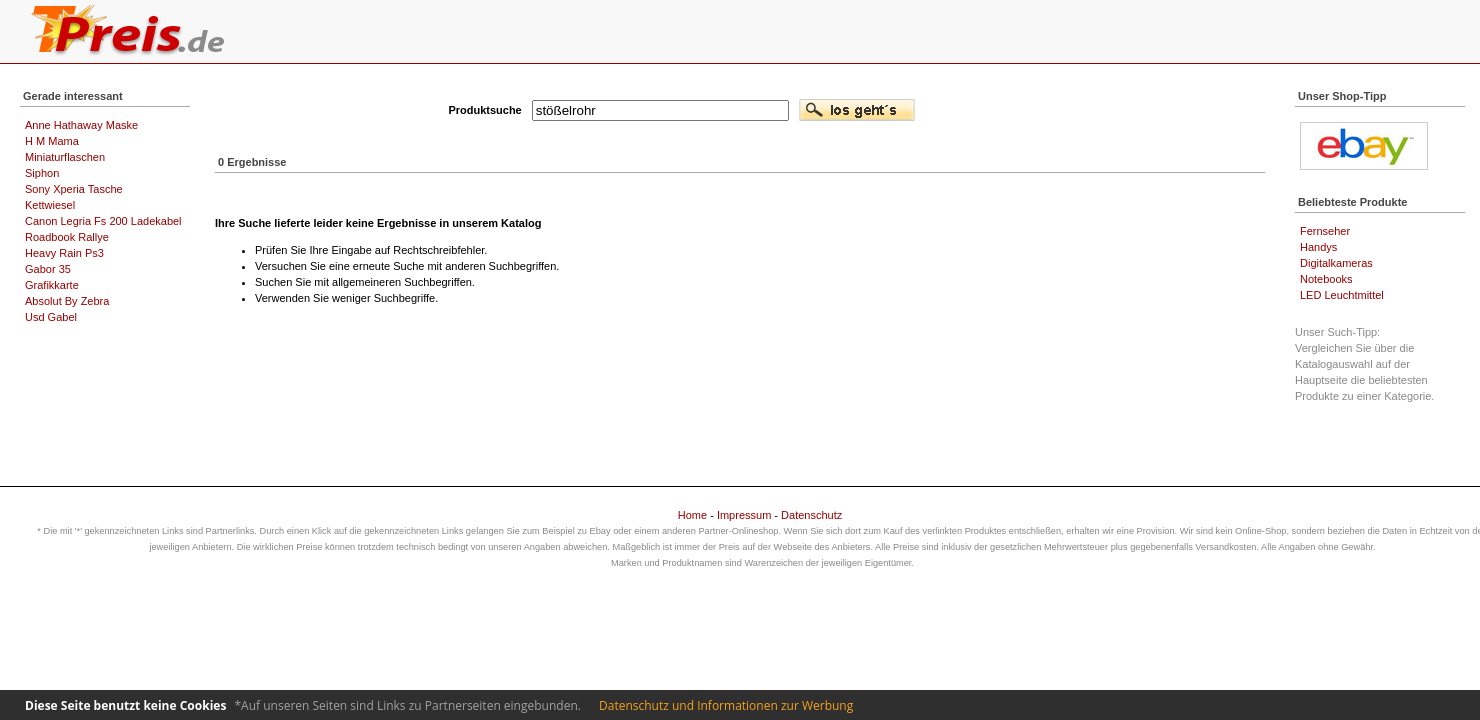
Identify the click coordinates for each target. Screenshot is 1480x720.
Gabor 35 (48, 269)
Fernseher (1325, 231)
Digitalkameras (1336, 263)
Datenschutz (811, 515)
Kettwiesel (50, 205)
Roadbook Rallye (67, 237)
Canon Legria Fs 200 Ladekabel (103, 221)
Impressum (744, 515)
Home (692, 515)
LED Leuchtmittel (1342, 295)
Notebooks (1326, 279)
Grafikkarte (52, 285)
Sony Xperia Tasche (74, 189)
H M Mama (52, 141)
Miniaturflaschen (65, 157)
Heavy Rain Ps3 (64, 253)
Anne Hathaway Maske (81, 125)
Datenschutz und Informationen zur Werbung (726, 705)
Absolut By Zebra (67, 301)
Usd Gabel (51, 317)
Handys (1318, 247)
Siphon (42, 173)
